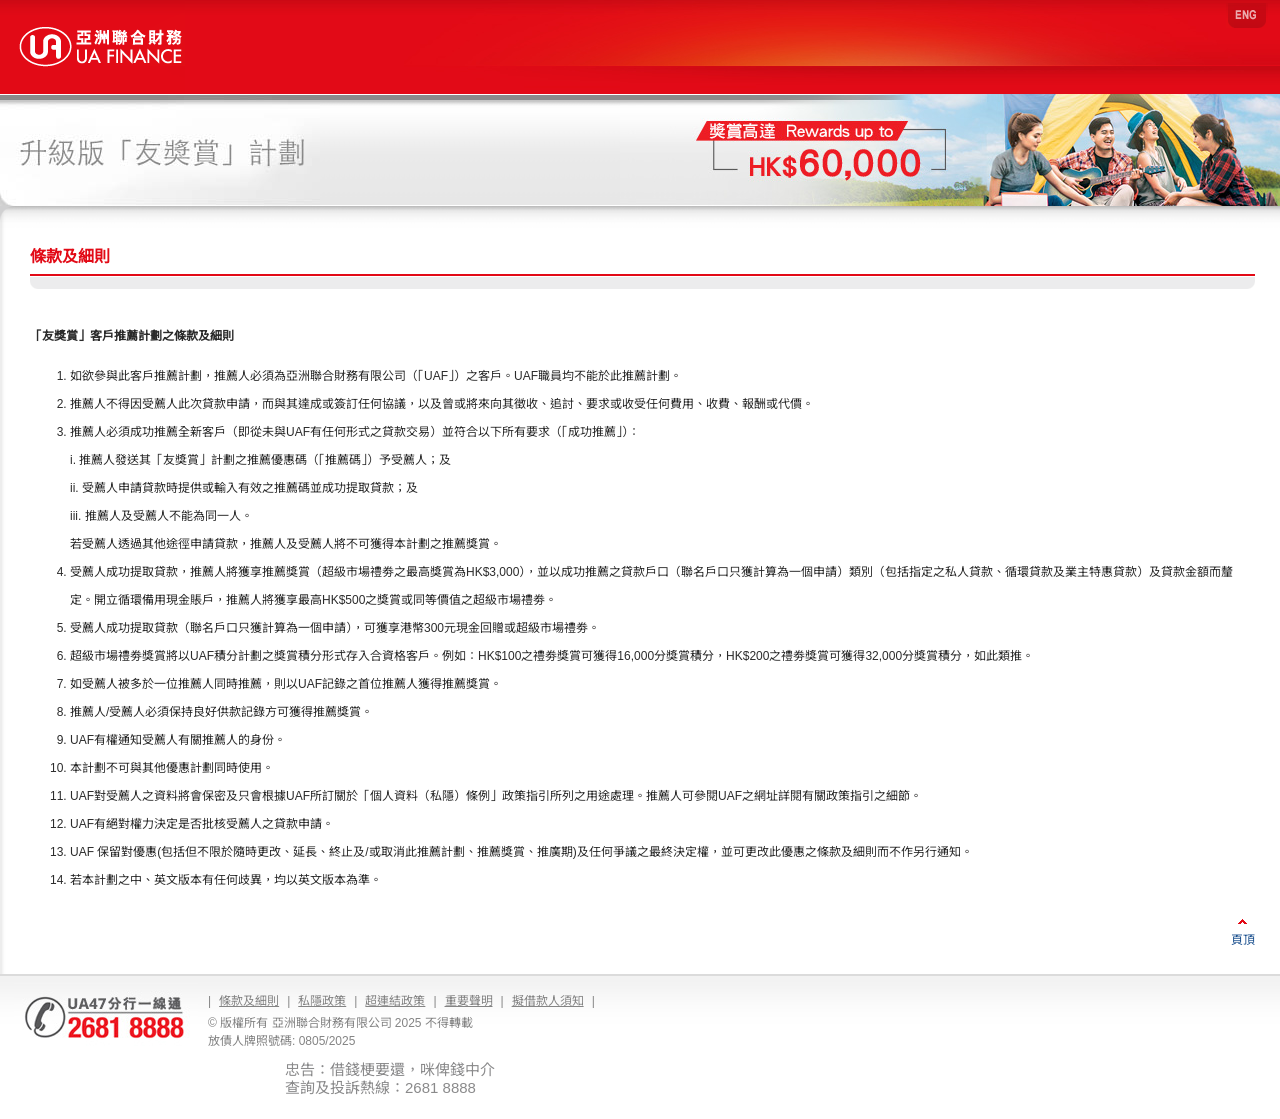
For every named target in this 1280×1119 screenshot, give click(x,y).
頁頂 (1243, 940)
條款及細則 (249, 1001)
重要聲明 (469, 1001)
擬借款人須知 (548, 1001)
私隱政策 (322, 1001)
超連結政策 (395, 1001)
